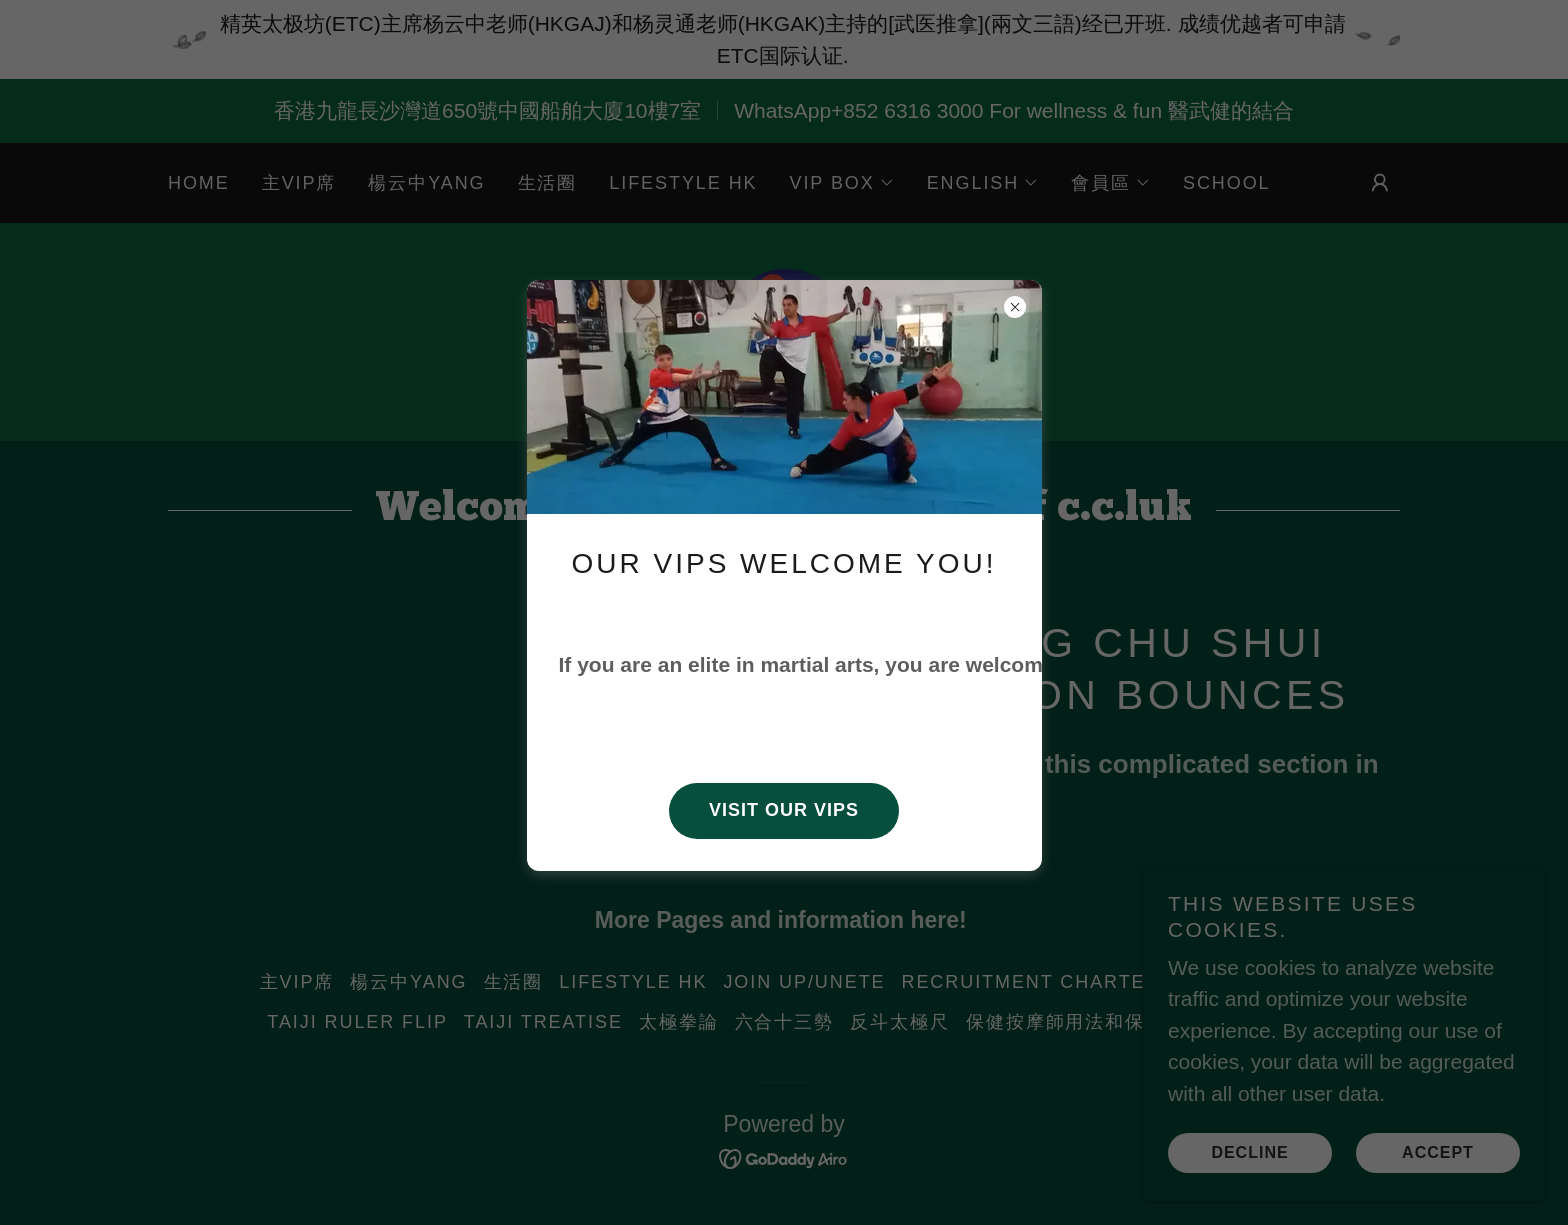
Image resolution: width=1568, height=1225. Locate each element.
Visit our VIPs (784, 809)
